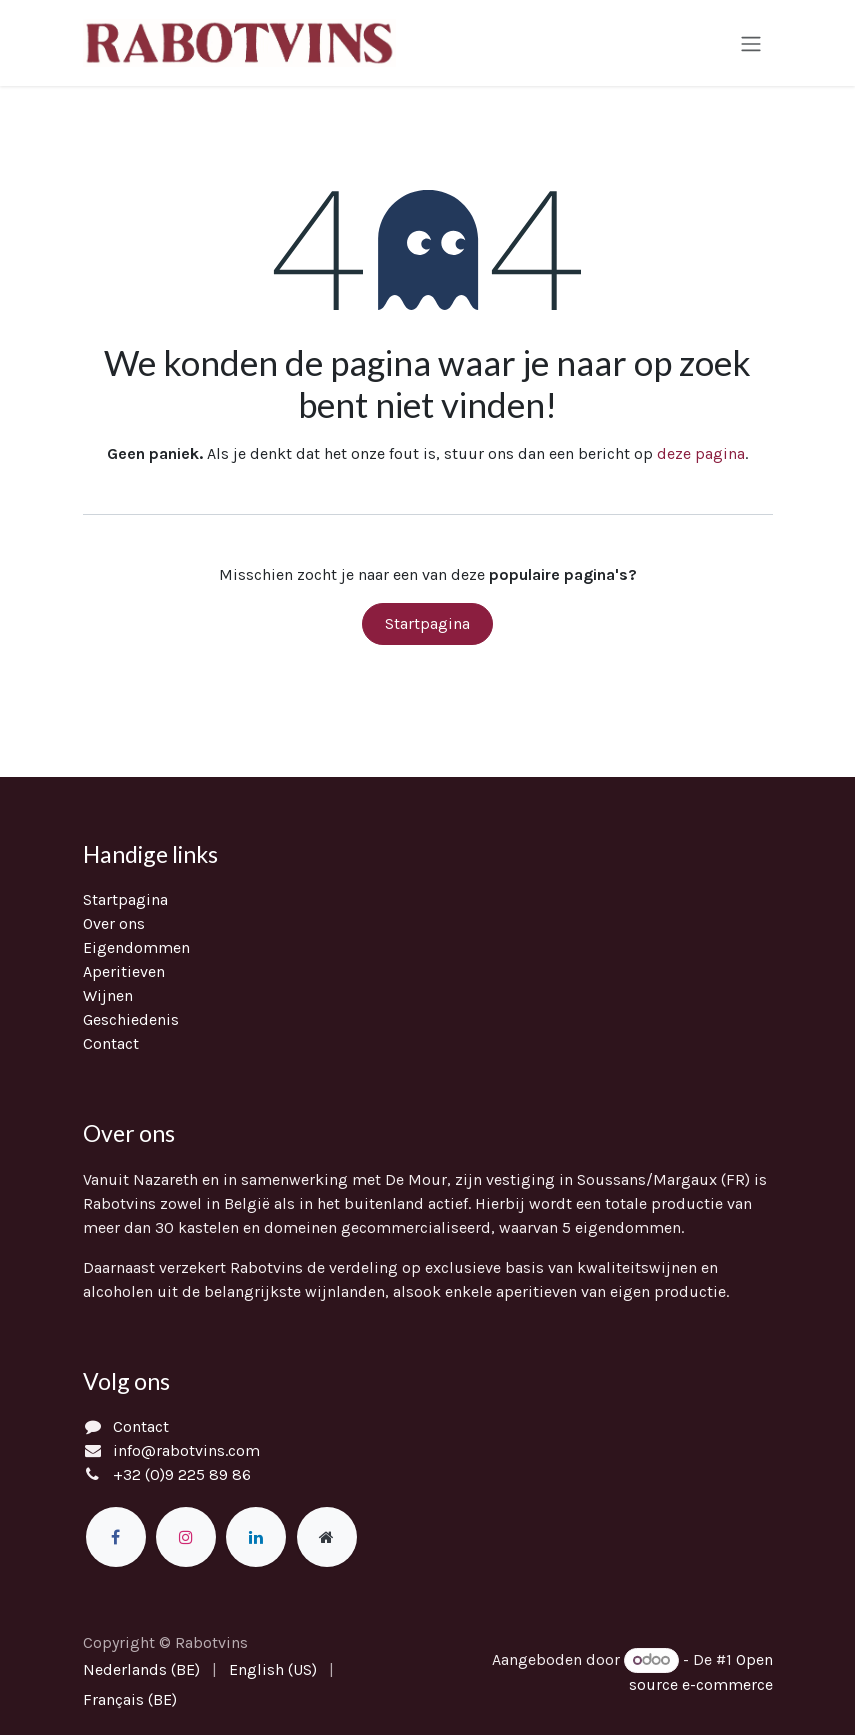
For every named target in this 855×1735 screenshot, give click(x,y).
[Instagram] (186, 1537)
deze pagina (701, 455)
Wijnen (108, 995)
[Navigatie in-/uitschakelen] (751, 43)
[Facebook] (116, 1537)
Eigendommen (136, 947)
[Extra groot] (327, 1537)
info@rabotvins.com (186, 1450)
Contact (111, 1043)
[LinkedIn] (256, 1537)
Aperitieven (124, 971)
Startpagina (427, 625)
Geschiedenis (131, 1019)
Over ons (114, 923)
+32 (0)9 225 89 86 (182, 1474)
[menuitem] (141, 1670)
